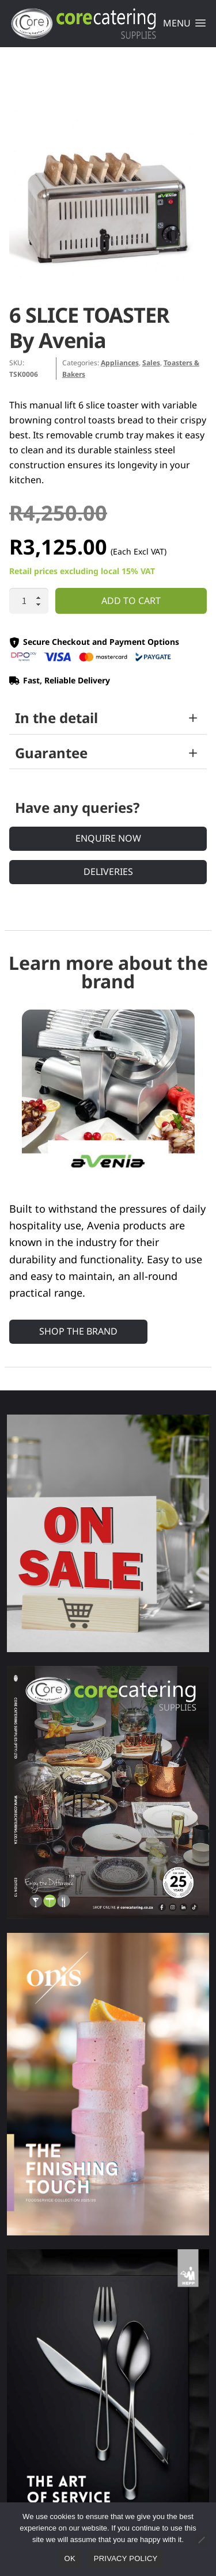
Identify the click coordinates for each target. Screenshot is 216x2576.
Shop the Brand (78, 1331)
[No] (201, 2539)
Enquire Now (108, 838)
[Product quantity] (28, 601)
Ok (70, 2558)
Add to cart (131, 600)
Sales (151, 363)
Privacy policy (126, 2558)
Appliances (120, 363)
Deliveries (108, 871)
